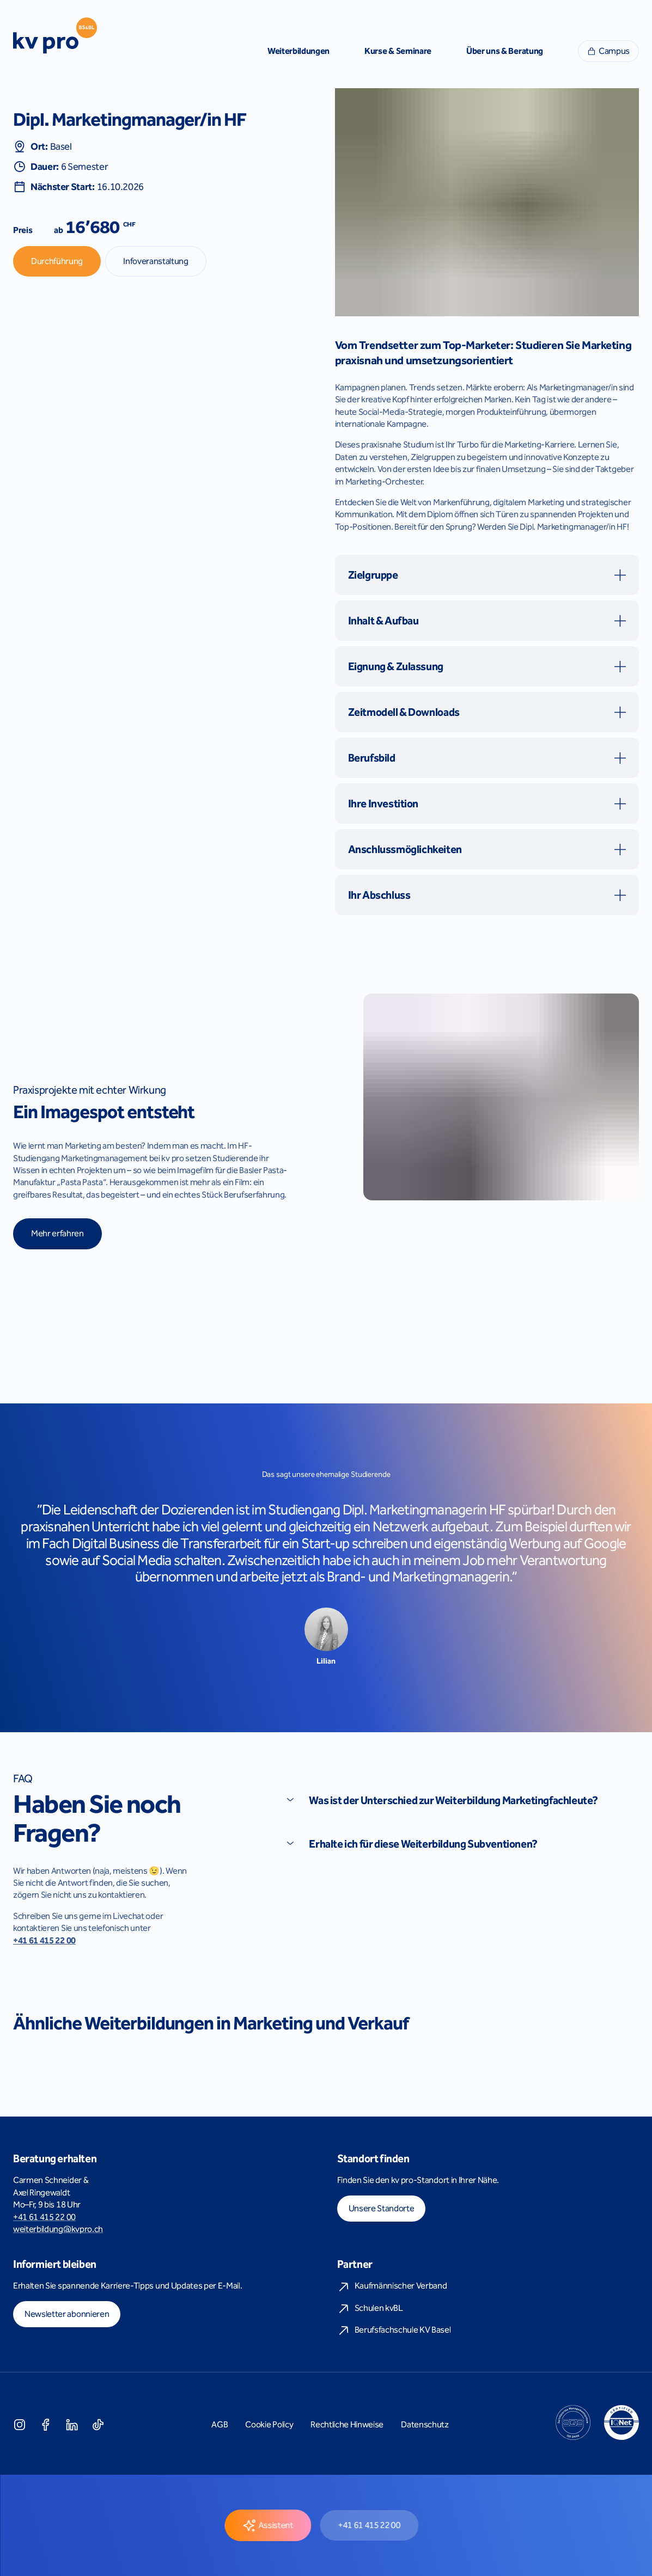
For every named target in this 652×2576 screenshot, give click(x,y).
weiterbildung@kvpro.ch (58, 2229)
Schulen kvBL (370, 2308)
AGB (219, 2424)
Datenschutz (424, 2424)
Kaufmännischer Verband (392, 2286)
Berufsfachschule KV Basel (394, 2330)
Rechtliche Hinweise (346, 2424)
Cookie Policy (269, 2424)
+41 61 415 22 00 (44, 1940)
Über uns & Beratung (504, 51)
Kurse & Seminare (397, 51)
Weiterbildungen (298, 51)
